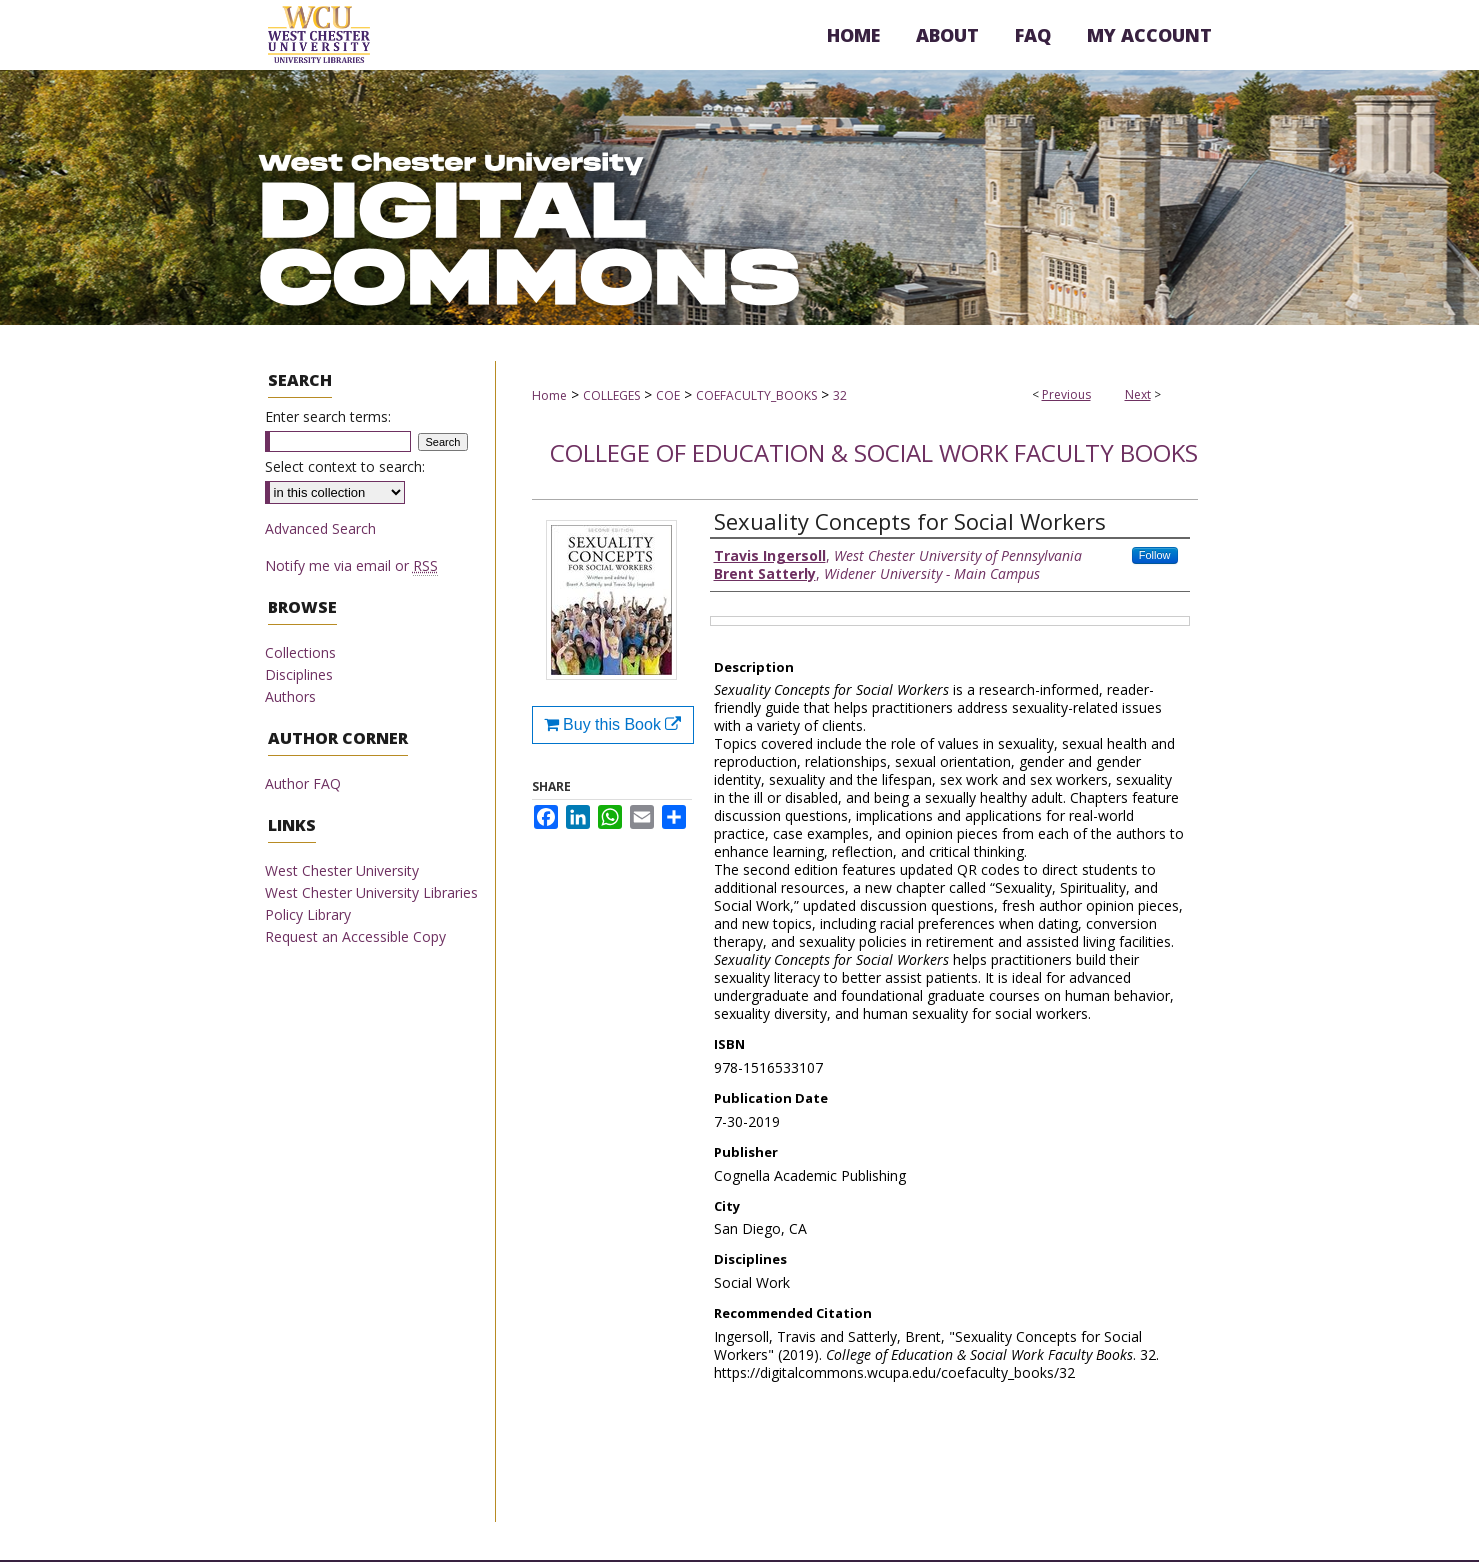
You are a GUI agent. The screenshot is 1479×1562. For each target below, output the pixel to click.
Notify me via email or (351, 565)
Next (1138, 394)
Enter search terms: (328, 416)
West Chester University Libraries (371, 892)
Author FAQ (303, 783)
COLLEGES (611, 395)
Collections (300, 652)
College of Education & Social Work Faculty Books (874, 452)
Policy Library (308, 914)
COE (668, 395)
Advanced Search (320, 528)
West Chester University (342, 870)
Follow (1155, 555)
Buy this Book (613, 724)
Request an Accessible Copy (355, 936)
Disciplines (299, 674)
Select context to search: (345, 466)
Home (549, 395)
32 (840, 395)
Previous (1066, 394)
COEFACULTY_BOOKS (756, 395)
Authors (290, 696)
